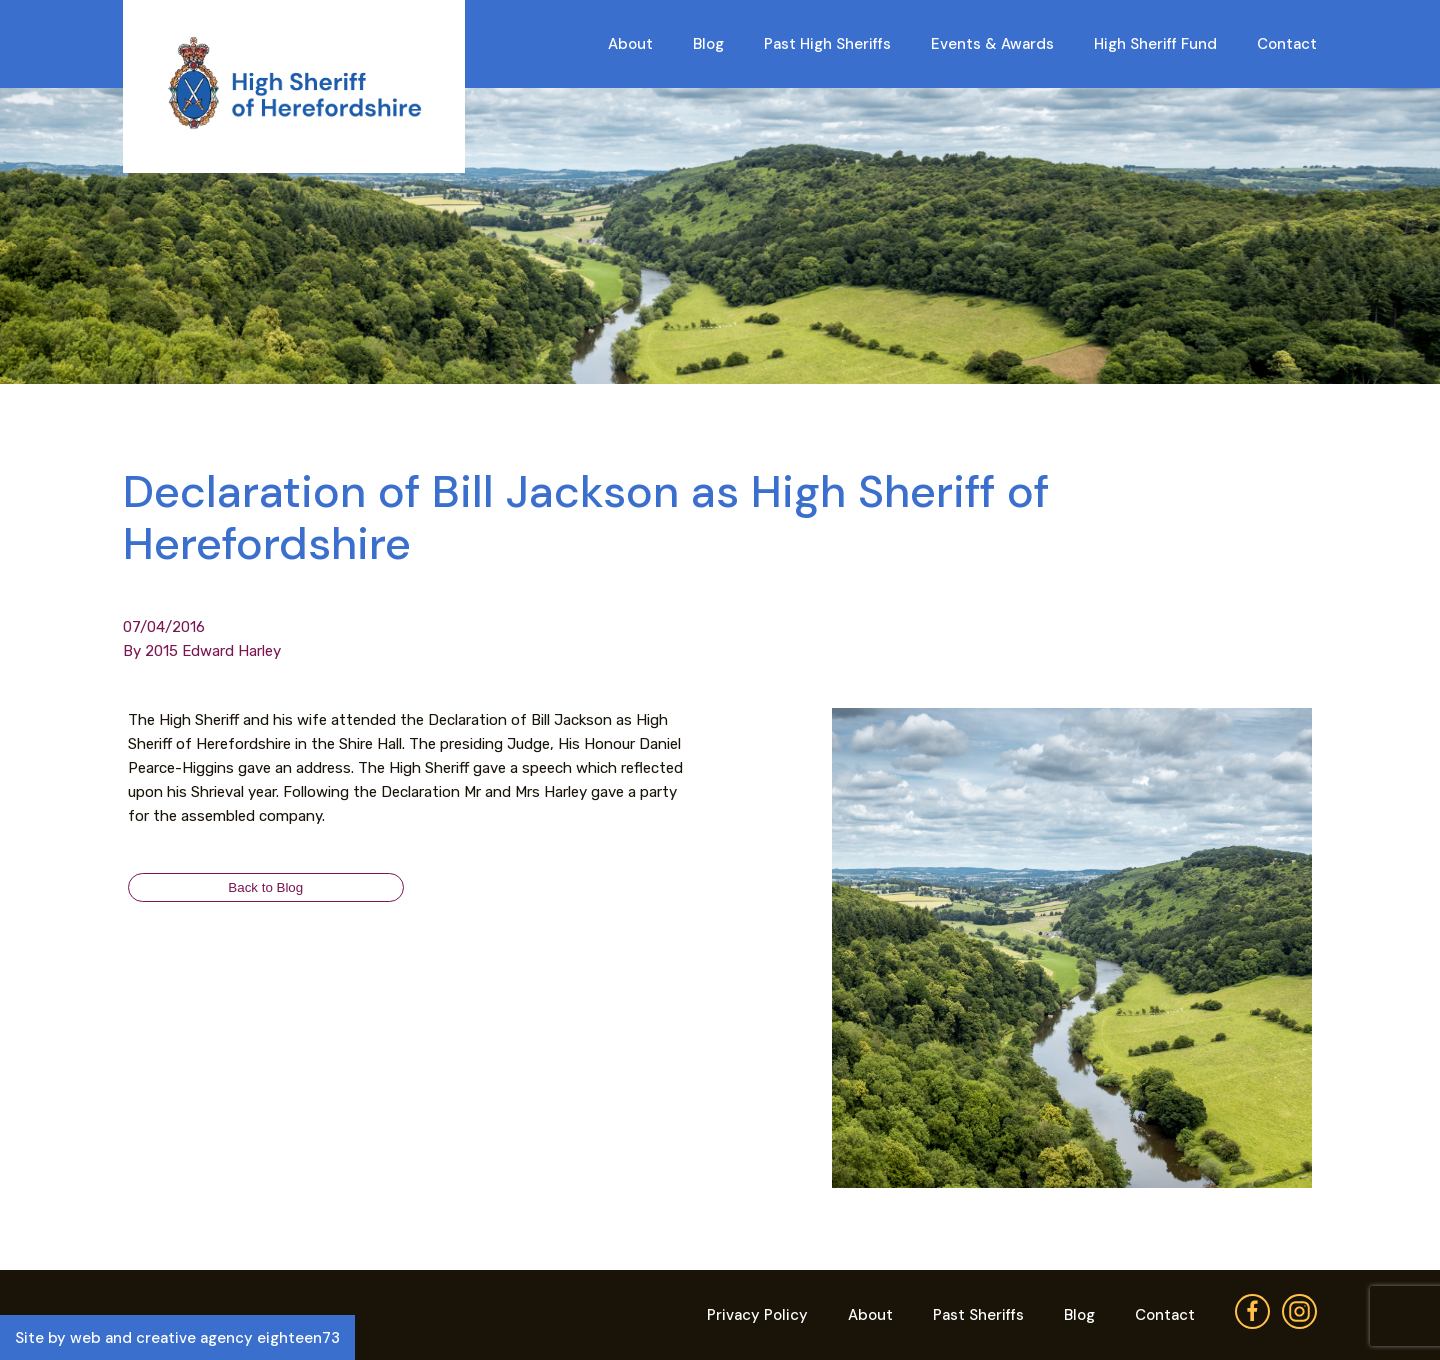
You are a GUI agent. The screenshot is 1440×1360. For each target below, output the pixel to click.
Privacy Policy (757, 1315)
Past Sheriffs (978, 1315)
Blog (708, 44)
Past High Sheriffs (827, 44)
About (630, 44)
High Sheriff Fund (1155, 44)
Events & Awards (992, 44)
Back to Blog (265, 887)
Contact (1287, 44)
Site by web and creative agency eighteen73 (177, 1338)
